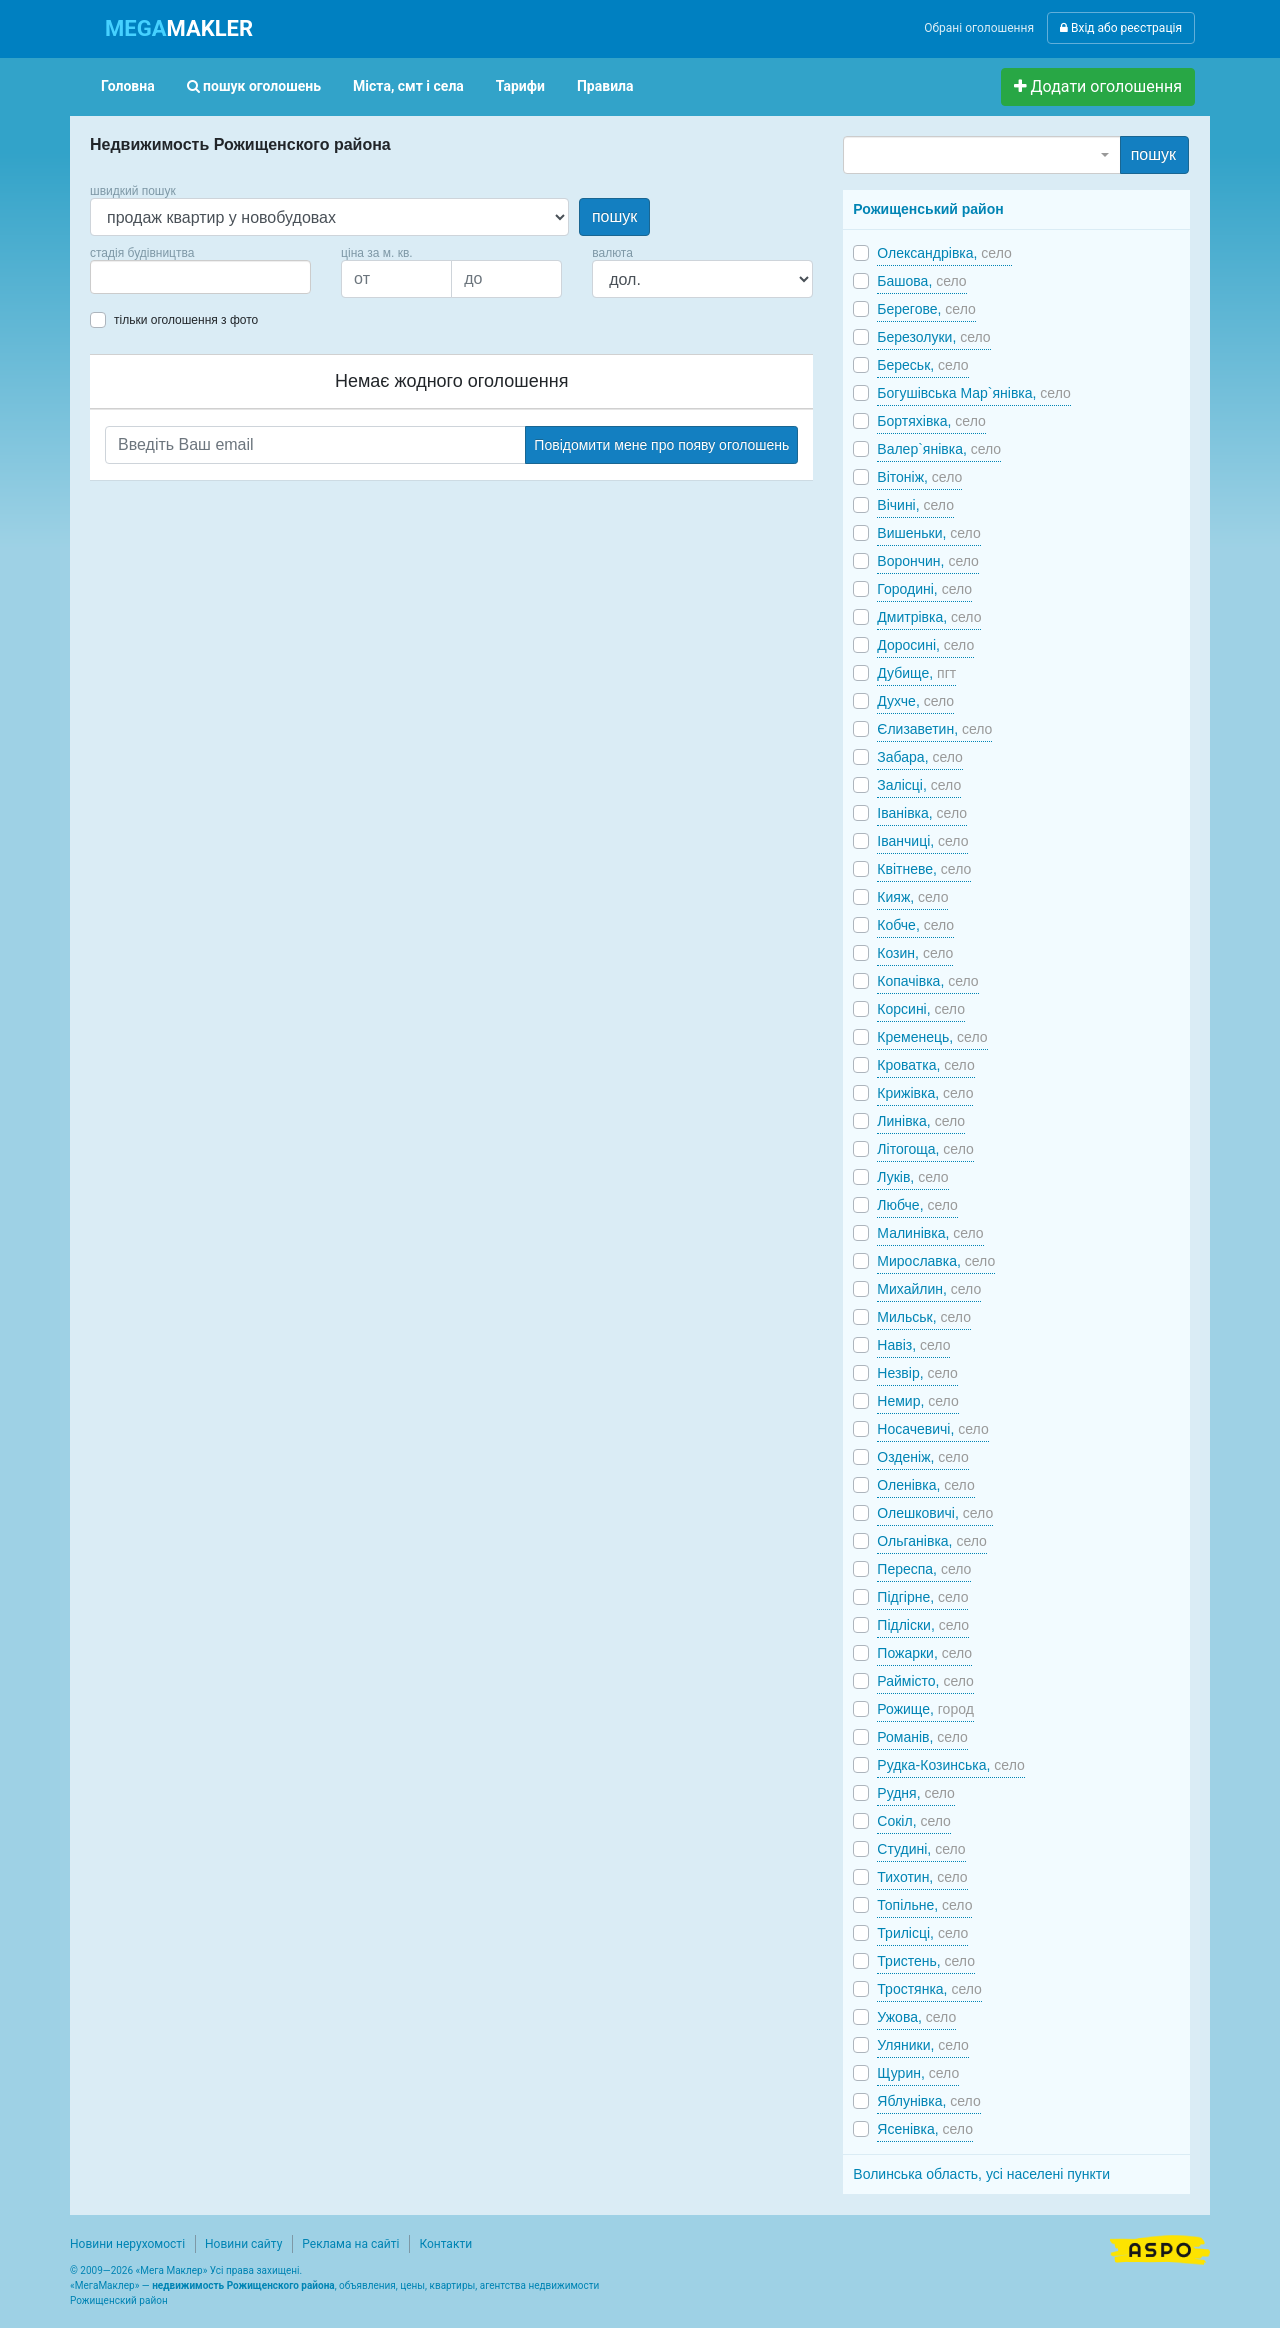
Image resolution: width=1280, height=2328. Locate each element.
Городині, (924, 589)
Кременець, (932, 1037)
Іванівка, (922, 813)
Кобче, (915, 925)
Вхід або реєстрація (1121, 28)
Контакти (445, 2244)
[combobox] (200, 277)
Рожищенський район (928, 209)
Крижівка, (925, 1093)
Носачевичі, (932, 1429)
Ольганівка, (932, 1541)
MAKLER (179, 28)
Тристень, (926, 1961)
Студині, (921, 1849)
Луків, (912, 1177)
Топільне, (924, 1905)
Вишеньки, (928, 533)
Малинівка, (930, 1233)
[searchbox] (126, 277)
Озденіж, (922, 1457)
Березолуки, (933, 337)
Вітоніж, (919, 477)
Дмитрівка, (929, 617)
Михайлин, (929, 1289)
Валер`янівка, (939, 449)
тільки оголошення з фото (186, 320)
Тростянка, (929, 1989)
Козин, (915, 953)
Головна (128, 86)
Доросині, (925, 645)
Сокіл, (914, 1821)
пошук (614, 216)
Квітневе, (924, 869)
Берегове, (926, 309)
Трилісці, (922, 1933)
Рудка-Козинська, (950, 1765)
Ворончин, (928, 561)
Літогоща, (925, 1149)
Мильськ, (924, 1317)
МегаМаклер (105, 2285)
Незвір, (917, 1373)
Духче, (915, 701)
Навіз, (913, 1345)
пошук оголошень (254, 86)
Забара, (920, 757)
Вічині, (915, 505)
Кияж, (912, 897)
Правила (605, 86)
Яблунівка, (928, 2101)
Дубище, (916, 673)
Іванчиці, (922, 841)
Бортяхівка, (931, 421)
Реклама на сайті (350, 2244)
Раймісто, (925, 1681)
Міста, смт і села (408, 86)
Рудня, (916, 1793)
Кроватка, (925, 1065)
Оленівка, (925, 1485)
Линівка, (921, 1121)
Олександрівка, (944, 253)
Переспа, (924, 1569)
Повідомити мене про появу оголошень (661, 445)
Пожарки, (924, 1653)
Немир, (917, 1401)
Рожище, (925, 1709)
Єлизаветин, (934, 729)
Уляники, (922, 2045)
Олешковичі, (935, 1513)
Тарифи (520, 86)
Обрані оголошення (979, 28)
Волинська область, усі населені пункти (981, 2174)
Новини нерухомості (127, 2244)
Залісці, (919, 785)
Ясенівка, (925, 2129)
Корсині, (921, 1009)
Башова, (921, 281)
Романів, (922, 1737)
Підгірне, (922, 1597)
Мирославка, (936, 1261)
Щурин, (918, 2073)
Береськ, (922, 365)
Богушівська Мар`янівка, (973, 393)
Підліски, (923, 1625)
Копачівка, (927, 981)
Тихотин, (922, 1877)
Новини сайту (243, 2244)
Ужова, (916, 2017)
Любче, (917, 1205)
